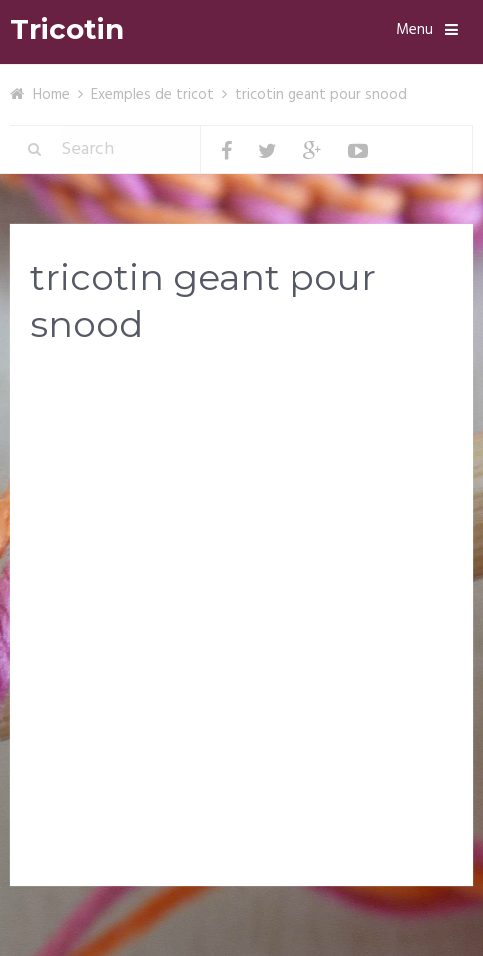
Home (51, 95)
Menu (414, 30)
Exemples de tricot (152, 95)
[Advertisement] (241, 620)
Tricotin (67, 29)
